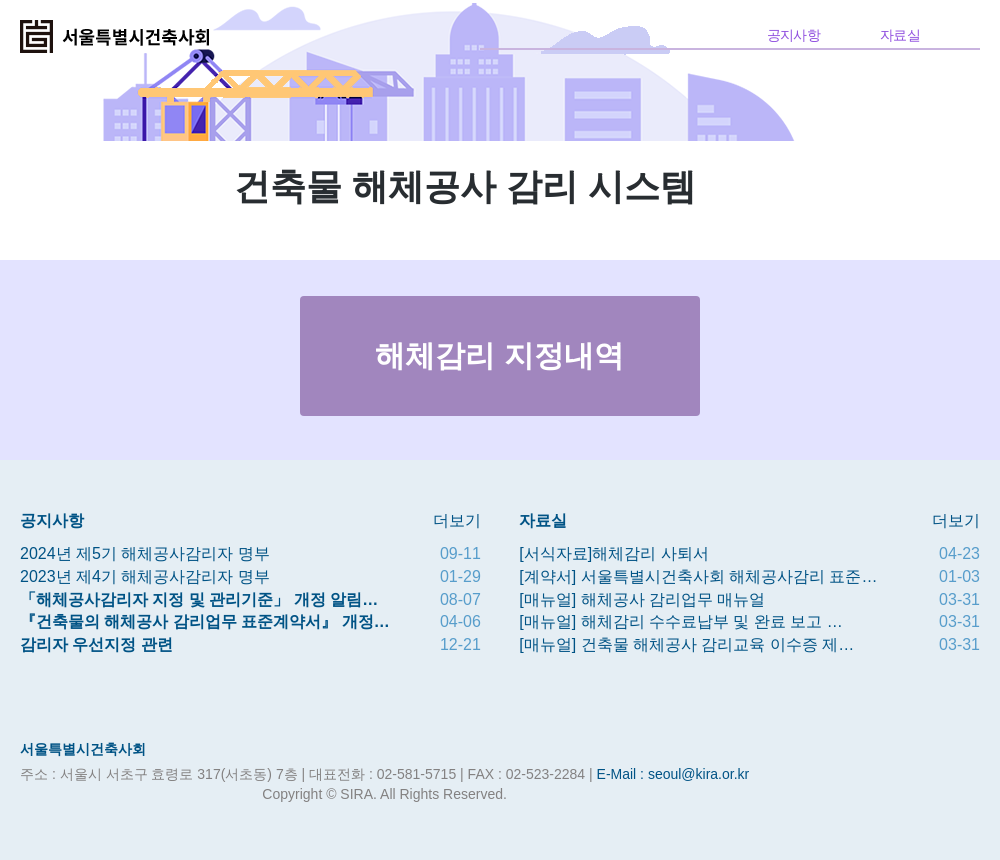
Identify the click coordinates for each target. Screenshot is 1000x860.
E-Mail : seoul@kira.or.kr (673, 774)
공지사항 (793, 35)
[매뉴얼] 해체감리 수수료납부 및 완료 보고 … (681, 621)
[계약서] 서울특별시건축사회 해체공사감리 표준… (698, 576)
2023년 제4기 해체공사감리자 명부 (145, 576)
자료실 (900, 35)
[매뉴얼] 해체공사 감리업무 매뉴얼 (642, 599)
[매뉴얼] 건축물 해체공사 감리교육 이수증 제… (686, 644)
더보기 (457, 520)
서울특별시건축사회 (83, 749)
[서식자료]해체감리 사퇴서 (613, 553)
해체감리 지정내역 (499, 355)
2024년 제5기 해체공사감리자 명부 (145, 553)
